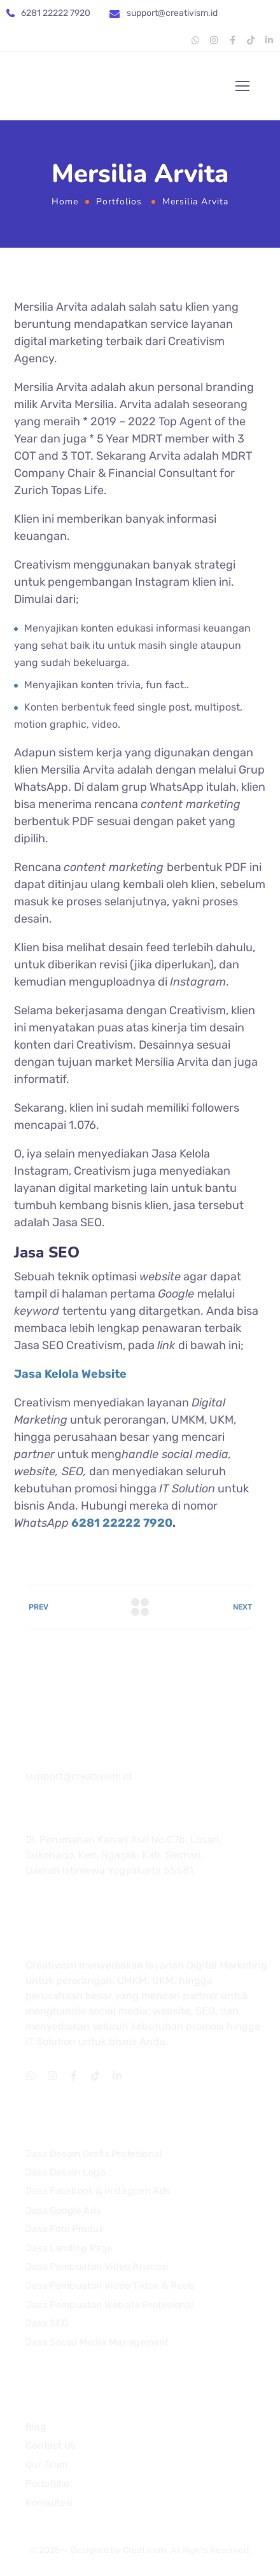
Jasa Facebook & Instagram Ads (98, 2191)
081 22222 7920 (70, 1759)
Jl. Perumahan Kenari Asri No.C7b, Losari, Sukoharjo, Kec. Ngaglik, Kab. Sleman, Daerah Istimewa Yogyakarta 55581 (123, 1855)
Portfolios (119, 201)
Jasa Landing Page (69, 2248)
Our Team (46, 2464)
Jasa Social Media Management (97, 2342)
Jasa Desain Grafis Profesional (93, 2154)
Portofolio (47, 2483)
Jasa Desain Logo (65, 2172)
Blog (35, 2427)
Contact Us (50, 2446)
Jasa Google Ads (63, 2210)
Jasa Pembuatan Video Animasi (97, 2266)
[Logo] (74, 86)
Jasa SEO (46, 2323)
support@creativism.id (172, 13)
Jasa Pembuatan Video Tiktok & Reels (110, 2285)
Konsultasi (49, 2503)
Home (65, 201)
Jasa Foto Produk (64, 2229)
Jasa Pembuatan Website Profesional (109, 2305)
